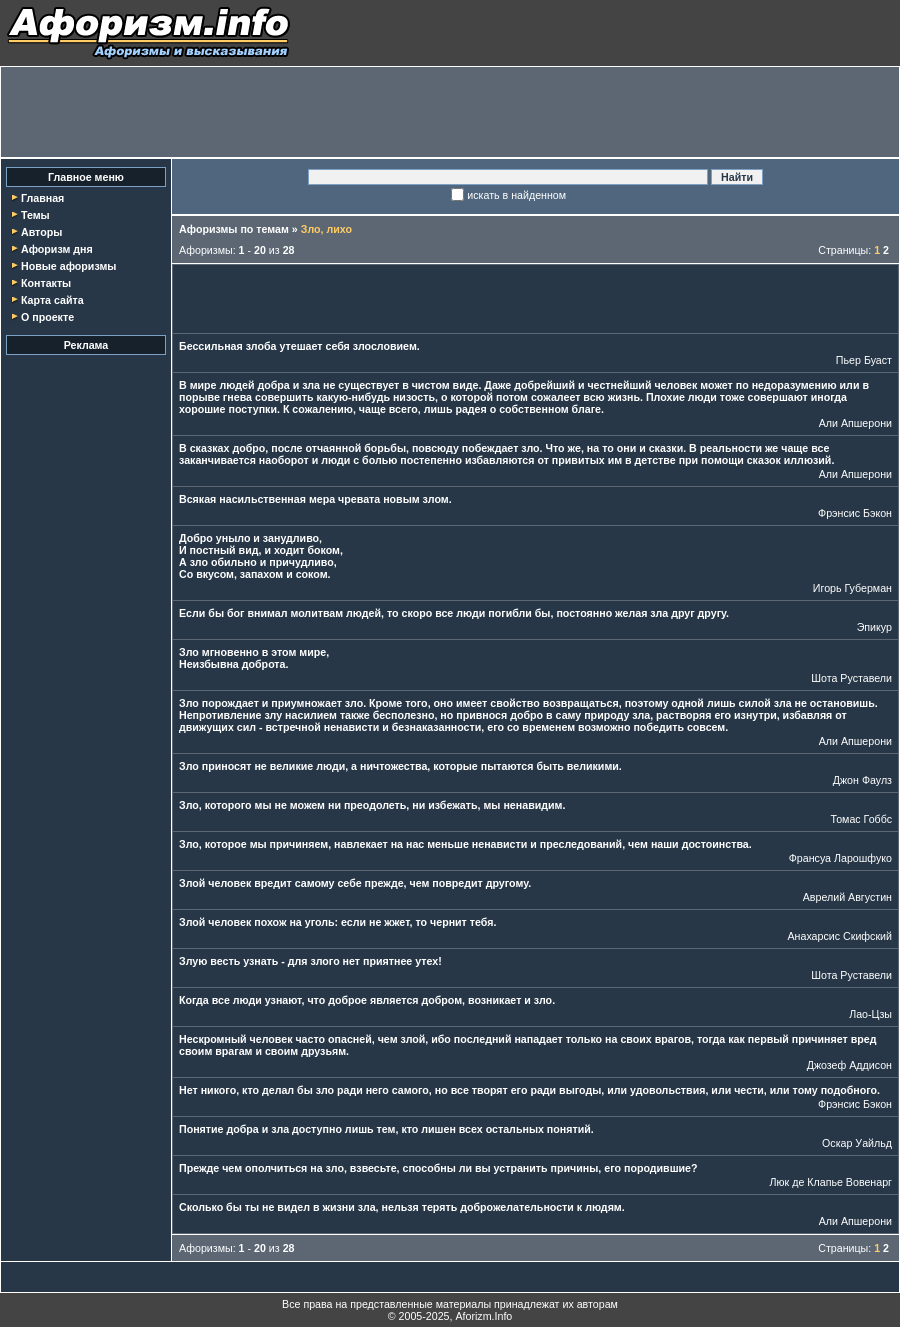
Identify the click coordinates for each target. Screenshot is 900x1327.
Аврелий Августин (847, 897)
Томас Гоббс (861, 819)
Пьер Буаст (864, 360)
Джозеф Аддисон (849, 1065)
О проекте (47, 317)
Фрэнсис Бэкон (855, 513)
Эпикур (874, 627)
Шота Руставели (851, 678)
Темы (35, 215)
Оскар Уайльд (857, 1143)
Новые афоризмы (68, 266)
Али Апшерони (855, 423)
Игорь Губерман (852, 588)
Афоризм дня (57, 249)
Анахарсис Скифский (839, 936)
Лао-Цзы (870, 1014)
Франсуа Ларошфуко (840, 858)
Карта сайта (52, 300)
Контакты (46, 283)
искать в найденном (516, 195)
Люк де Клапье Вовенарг (831, 1182)
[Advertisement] (450, 112)
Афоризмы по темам (234, 229)
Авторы (41, 232)
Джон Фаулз (862, 780)
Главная (42, 198)
